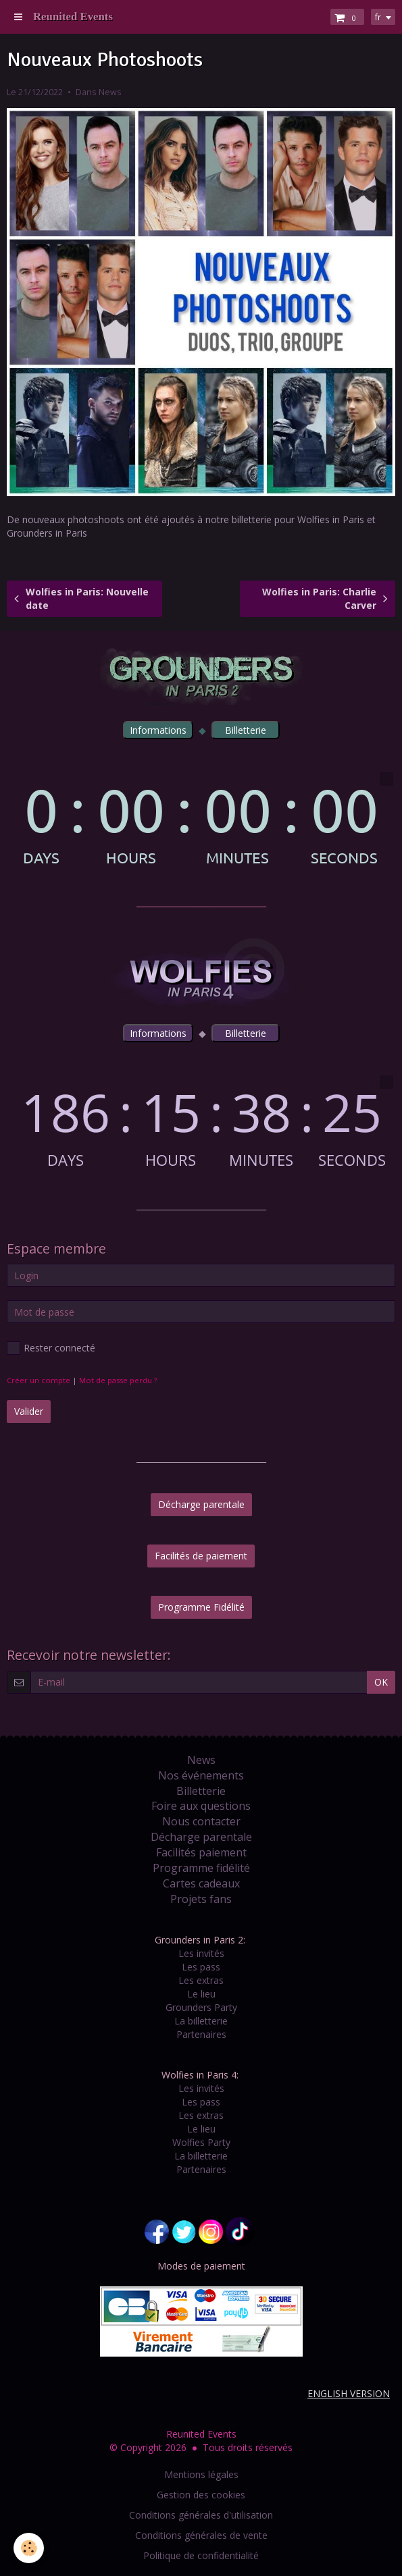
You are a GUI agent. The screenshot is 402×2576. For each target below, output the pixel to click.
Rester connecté (51, 1348)
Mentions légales (201, 2474)
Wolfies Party (201, 2142)
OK (381, 1681)
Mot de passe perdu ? (118, 1380)
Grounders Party (201, 2007)
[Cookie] (29, 2548)
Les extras (201, 1980)
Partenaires (201, 2034)
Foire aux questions (201, 1805)
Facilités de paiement (201, 1555)
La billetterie (201, 2020)
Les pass (201, 1966)
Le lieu (201, 1993)
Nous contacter (201, 1821)
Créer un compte (38, 1380)
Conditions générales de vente (201, 2535)
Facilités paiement (201, 1852)
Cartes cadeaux (201, 1883)
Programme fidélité (201, 1867)
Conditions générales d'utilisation (201, 2514)
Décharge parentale (201, 1504)
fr (378, 16)
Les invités (201, 1953)
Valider (28, 1411)
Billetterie (201, 1790)
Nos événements (201, 1775)
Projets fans (201, 1898)
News (110, 92)
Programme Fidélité (201, 1607)
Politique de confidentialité (201, 2555)
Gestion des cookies (201, 2494)
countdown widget (201, 818)
